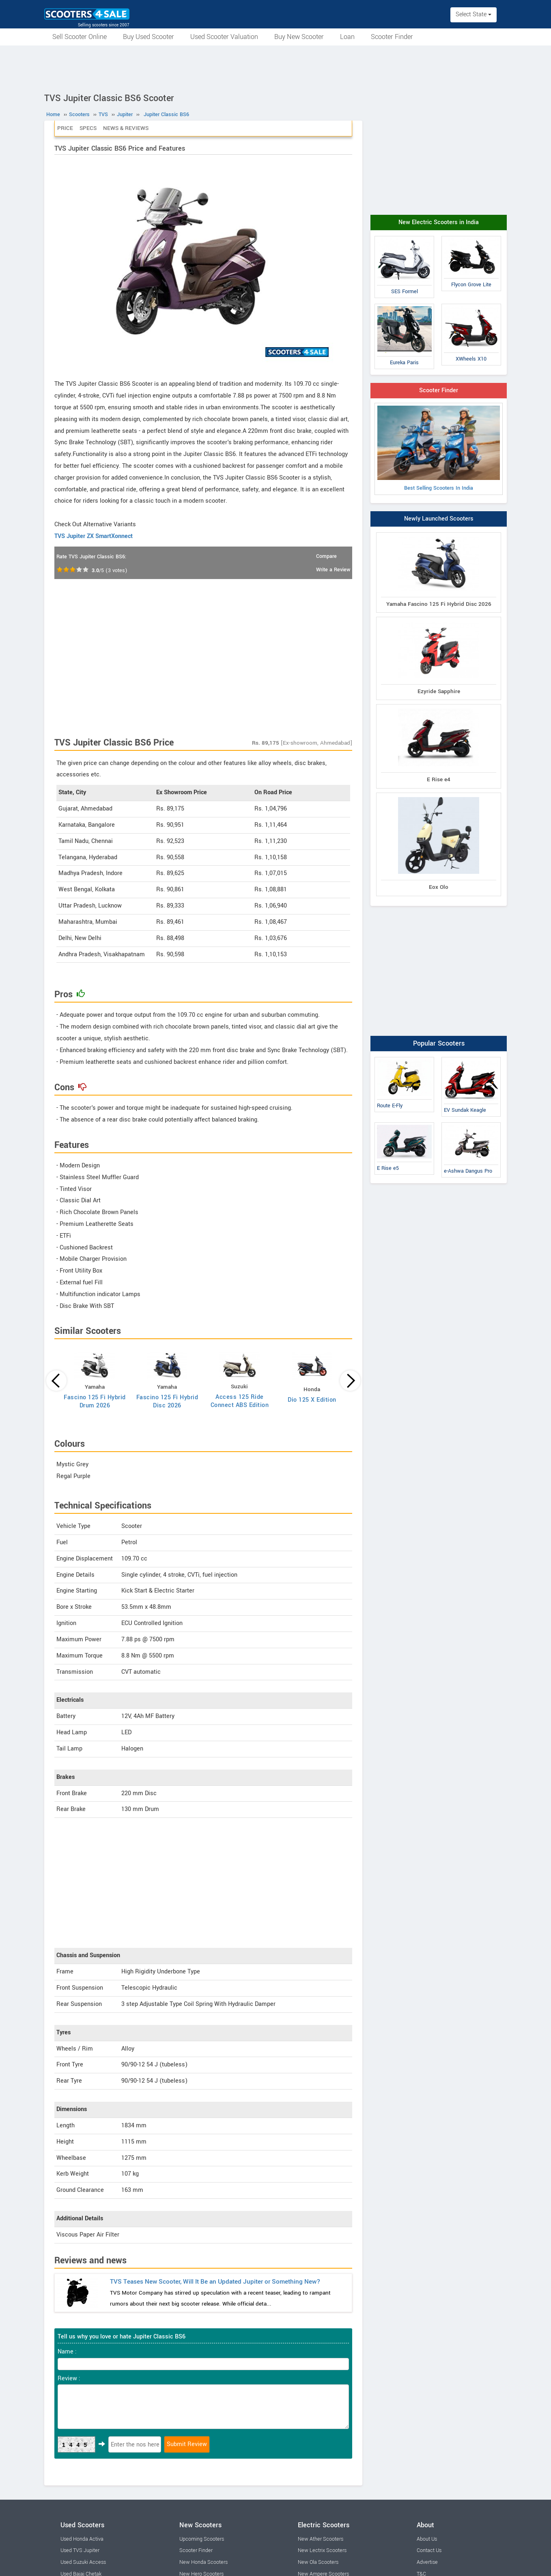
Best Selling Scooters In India (438, 449)
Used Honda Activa (81, 2539)
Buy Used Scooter (148, 36)
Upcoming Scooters (201, 2539)
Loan (347, 36)
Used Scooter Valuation (224, 36)
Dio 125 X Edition (312, 1400)
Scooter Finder (392, 36)
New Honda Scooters (203, 2562)
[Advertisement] (275, 68)
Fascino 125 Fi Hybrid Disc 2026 (167, 1401)
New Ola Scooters (318, 2562)
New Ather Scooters (320, 2539)
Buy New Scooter (299, 36)
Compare (326, 556)
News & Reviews (126, 128)
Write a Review (333, 569)
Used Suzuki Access (83, 2562)
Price (65, 128)
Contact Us (429, 2550)
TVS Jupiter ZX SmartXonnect (93, 536)
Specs (88, 128)
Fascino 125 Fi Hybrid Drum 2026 (95, 1401)
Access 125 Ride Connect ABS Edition (240, 1401)
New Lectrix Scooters (322, 2550)
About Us (427, 2539)
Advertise (427, 2562)
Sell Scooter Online (79, 36)
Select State (473, 14)
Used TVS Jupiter (79, 2550)
